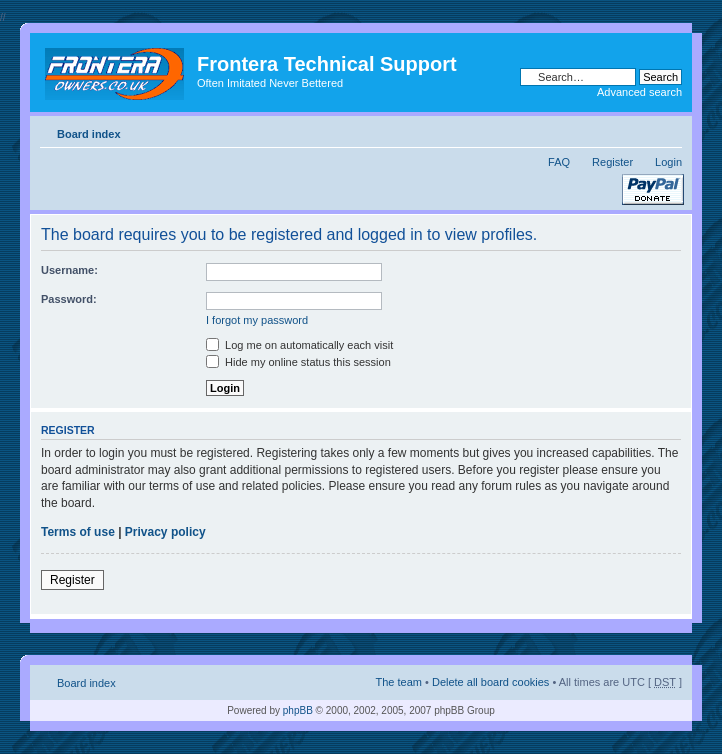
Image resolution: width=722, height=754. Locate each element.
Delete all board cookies (490, 682)
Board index (89, 134)
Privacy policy (165, 532)
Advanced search (639, 92)
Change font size (667, 130)
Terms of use (78, 532)
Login (668, 162)
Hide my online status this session (298, 362)
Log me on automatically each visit (299, 345)
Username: (69, 270)
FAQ (559, 162)
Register (612, 162)
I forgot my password (257, 320)
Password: (69, 299)
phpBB (298, 710)
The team (399, 682)
